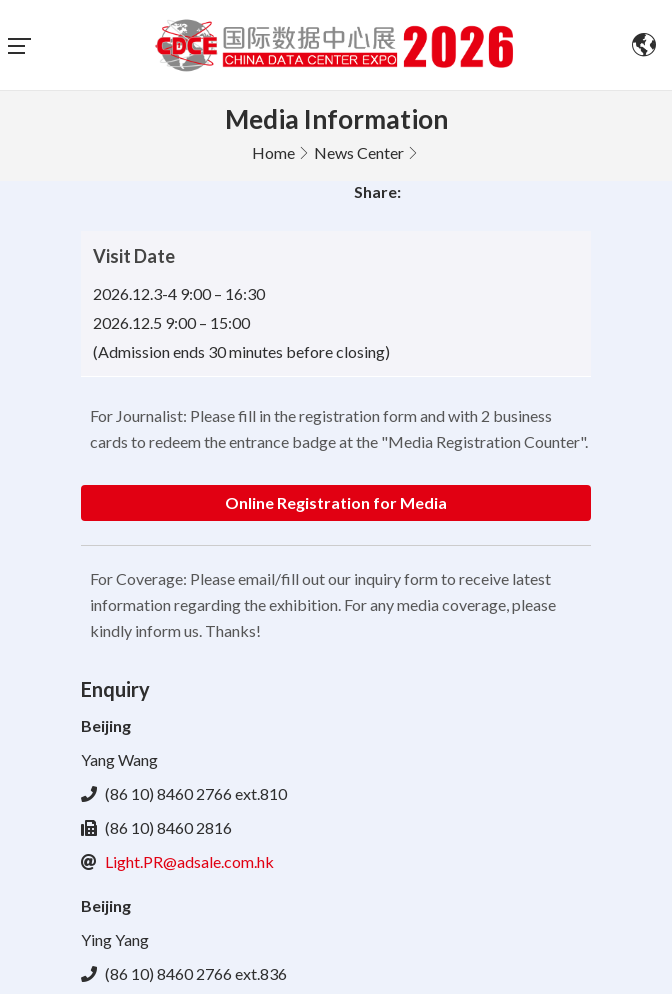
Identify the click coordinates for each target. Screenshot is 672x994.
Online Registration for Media (336, 502)
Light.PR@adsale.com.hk (189, 861)
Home (273, 152)
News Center (359, 152)
